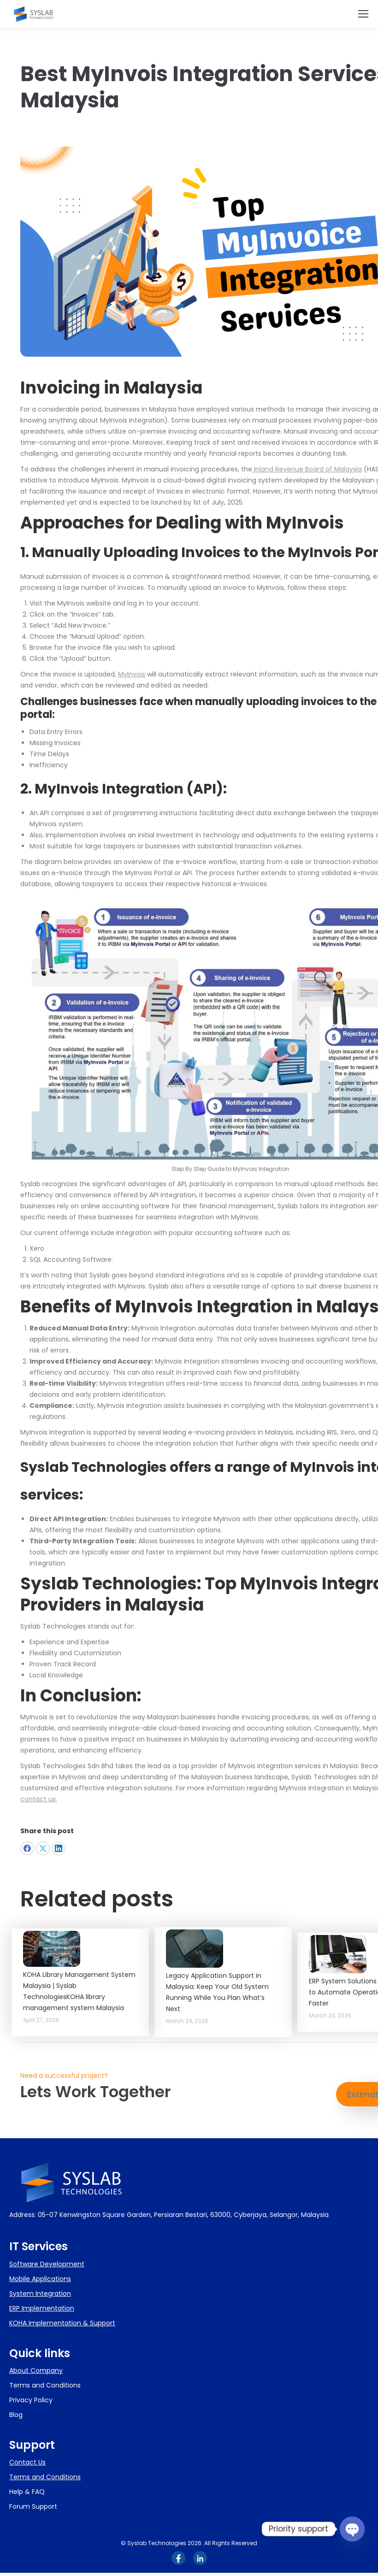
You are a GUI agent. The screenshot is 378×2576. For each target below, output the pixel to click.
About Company (36, 2370)
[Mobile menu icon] (363, 13)
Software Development (46, 2264)
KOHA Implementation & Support (62, 2323)
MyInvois (131, 674)
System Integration (40, 2293)
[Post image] (51, 1949)
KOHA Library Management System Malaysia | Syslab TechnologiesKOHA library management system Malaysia (79, 1991)
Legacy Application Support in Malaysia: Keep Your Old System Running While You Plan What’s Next (217, 1992)
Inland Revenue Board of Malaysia (307, 469)
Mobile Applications (40, 2278)
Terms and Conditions (45, 2477)
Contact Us (27, 2462)
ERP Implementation (41, 2308)
